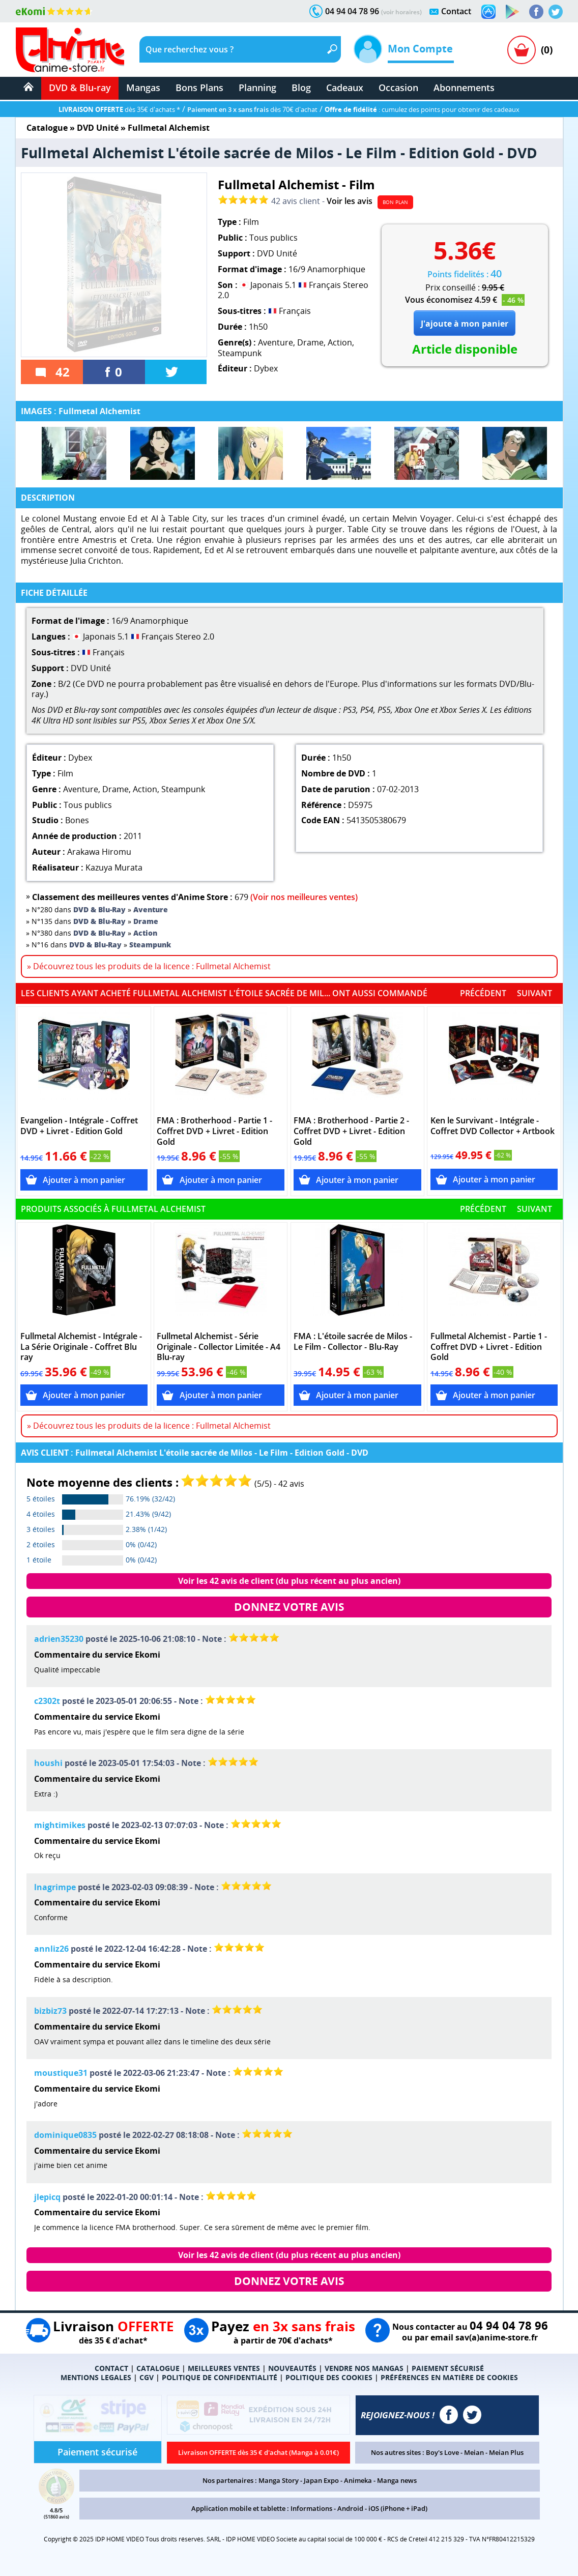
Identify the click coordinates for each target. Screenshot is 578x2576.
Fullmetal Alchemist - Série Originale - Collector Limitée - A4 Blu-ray (218, 1347)
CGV (146, 2377)
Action (340, 342)
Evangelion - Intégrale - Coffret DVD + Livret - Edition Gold (79, 1126)
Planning (257, 87)
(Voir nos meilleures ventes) (304, 897)
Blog (301, 87)
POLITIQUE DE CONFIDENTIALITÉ (219, 2377)
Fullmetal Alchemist (169, 127)
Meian (474, 2452)
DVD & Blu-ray (80, 87)
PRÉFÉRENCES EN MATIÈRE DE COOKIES (449, 2377)
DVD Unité (98, 127)
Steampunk (240, 353)
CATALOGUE (158, 2368)
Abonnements (464, 87)
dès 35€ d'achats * (119, 109)
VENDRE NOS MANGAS (364, 2368)
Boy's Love (442, 2452)
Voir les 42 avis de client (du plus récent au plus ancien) (289, 1580)
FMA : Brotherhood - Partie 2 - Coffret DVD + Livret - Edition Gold (351, 1131)
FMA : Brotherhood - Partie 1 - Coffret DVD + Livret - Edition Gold (214, 1131)
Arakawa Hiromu (99, 851)
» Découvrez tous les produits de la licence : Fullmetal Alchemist (149, 966)
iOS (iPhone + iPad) (397, 2508)
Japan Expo (321, 2480)
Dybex (266, 368)
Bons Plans (199, 87)
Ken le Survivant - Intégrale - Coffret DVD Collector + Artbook (492, 1126)
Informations (311, 2508)
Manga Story (278, 2480)
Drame (310, 342)
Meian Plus (506, 2452)
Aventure (275, 342)
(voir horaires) (401, 12)
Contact (456, 11)
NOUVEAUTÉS (292, 2368)
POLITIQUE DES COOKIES (328, 2377)
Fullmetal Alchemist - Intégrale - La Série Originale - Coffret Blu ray (81, 1347)
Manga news (397, 2480)
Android (350, 2508)
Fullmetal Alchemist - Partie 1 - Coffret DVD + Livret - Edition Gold (488, 1347)
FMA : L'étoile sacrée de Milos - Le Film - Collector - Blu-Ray (353, 1341)
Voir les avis (349, 201)
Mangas (143, 87)
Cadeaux (344, 87)
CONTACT (111, 2368)
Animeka (358, 2480)
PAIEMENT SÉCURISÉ (448, 2368)
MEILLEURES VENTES (224, 2368)
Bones (77, 820)
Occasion (398, 87)
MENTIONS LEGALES (96, 2377)
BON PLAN (395, 202)
